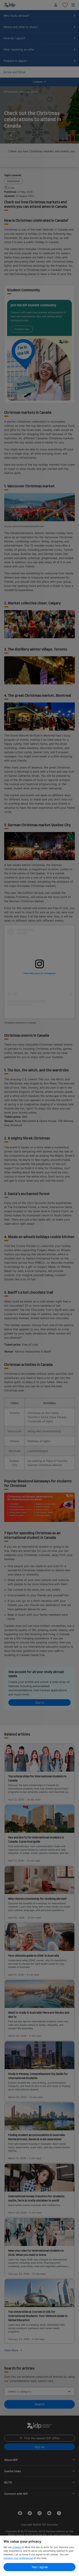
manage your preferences (18, 2558)
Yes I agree (39, 2567)
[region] (39, 2556)
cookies (17, 2547)
